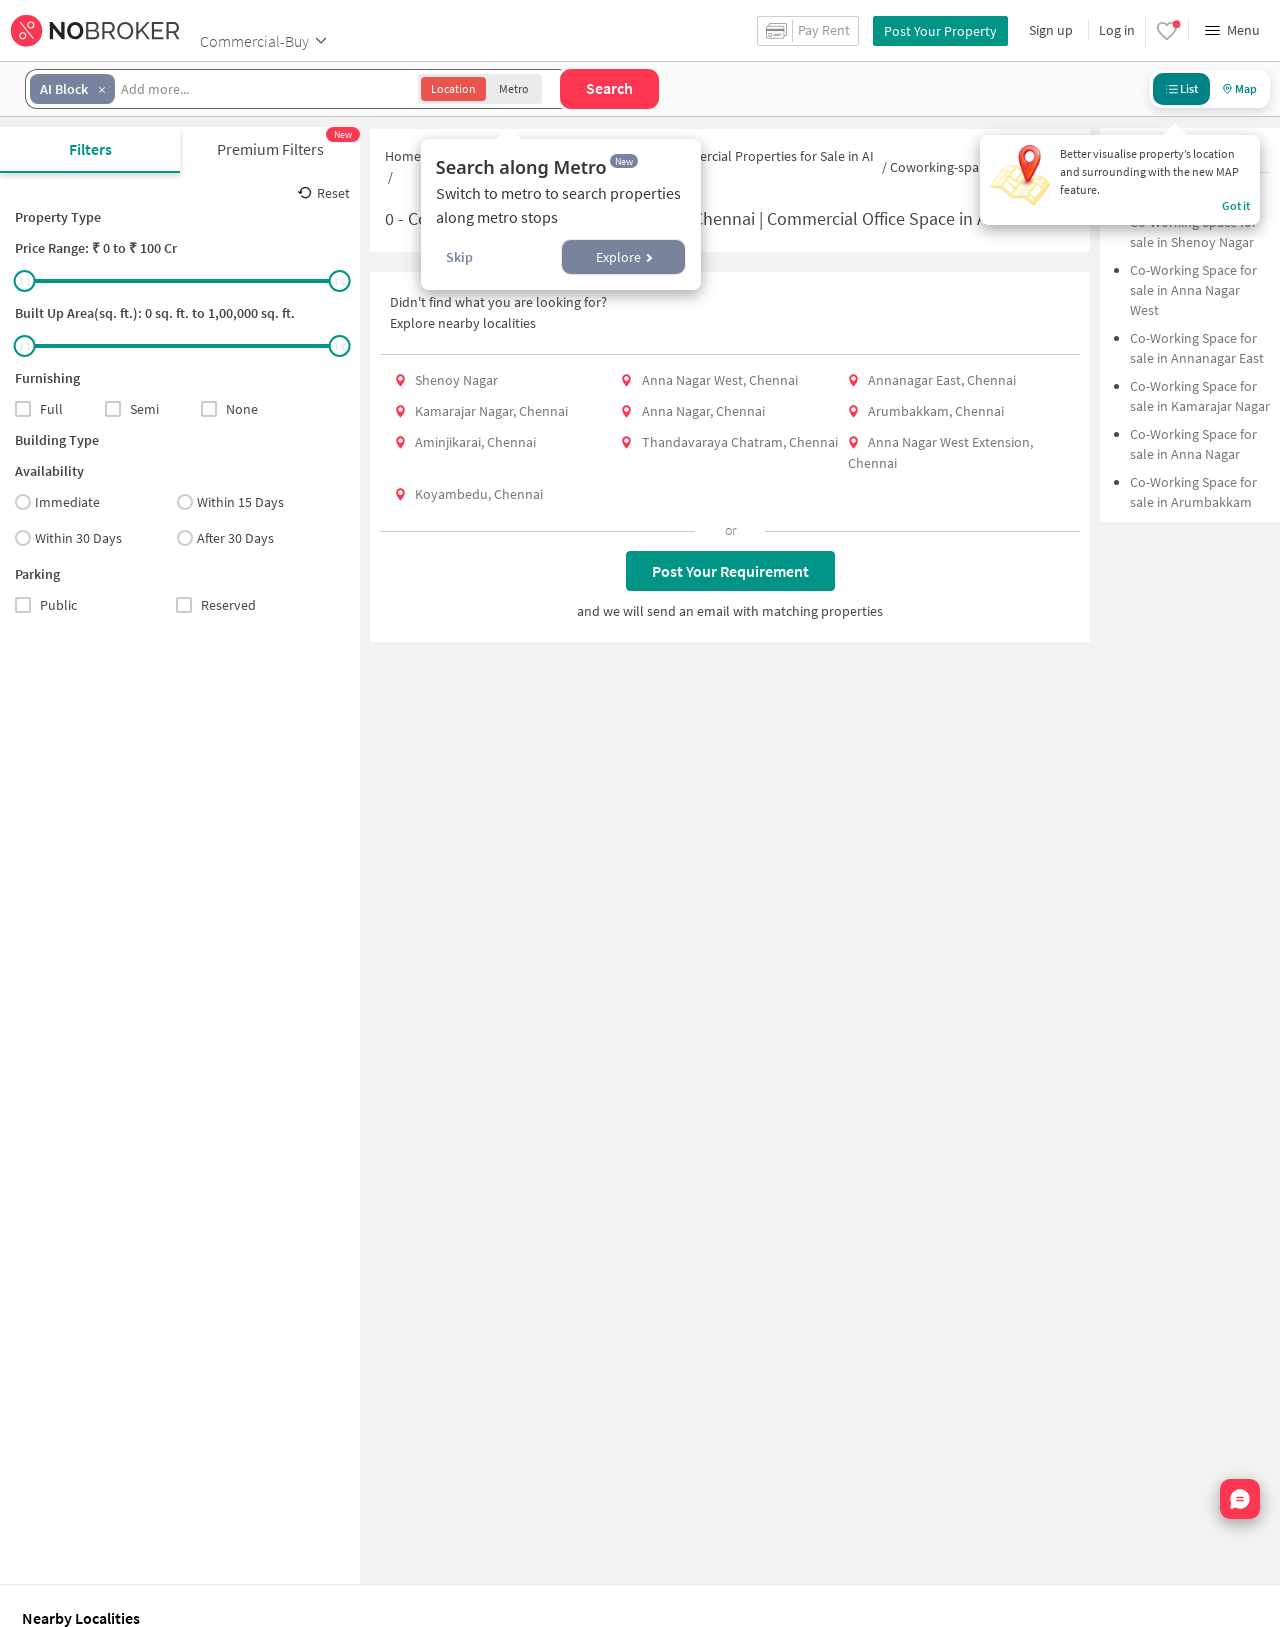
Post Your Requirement (730, 571)
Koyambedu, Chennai (479, 494)
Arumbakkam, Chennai (936, 411)
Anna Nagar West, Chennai (720, 380)
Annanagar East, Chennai (942, 380)
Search (609, 88)
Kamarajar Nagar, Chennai (491, 411)
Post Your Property (940, 31)
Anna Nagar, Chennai (703, 411)
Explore (624, 257)
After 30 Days (225, 538)
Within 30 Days (68, 538)
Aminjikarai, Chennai (475, 442)
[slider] (25, 281)
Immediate (57, 502)
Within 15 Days (230, 502)
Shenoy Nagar (456, 380)
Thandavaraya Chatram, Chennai (740, 442)
